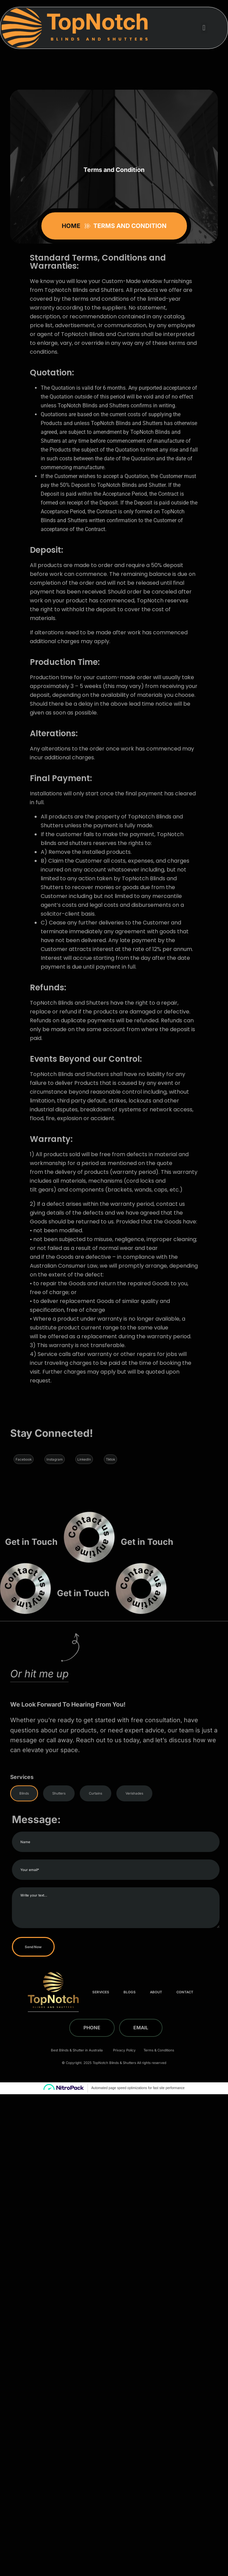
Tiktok (111, 1459)
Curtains (95, 1793)
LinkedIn (85, 1459)
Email (140, 2027)
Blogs (130, 1992)
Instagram (55, 1459)
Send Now (105, 1947)
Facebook (24, 1459)
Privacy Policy (124, 2050)
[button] (204, 28)
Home (72, 226)
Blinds (24, 1793)
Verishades (134, 1793)
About (156, 1992)
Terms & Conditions (159, 2050)
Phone (91, 2027)
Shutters (58, 1793)
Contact (184, 1992)
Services (100, 1992)
